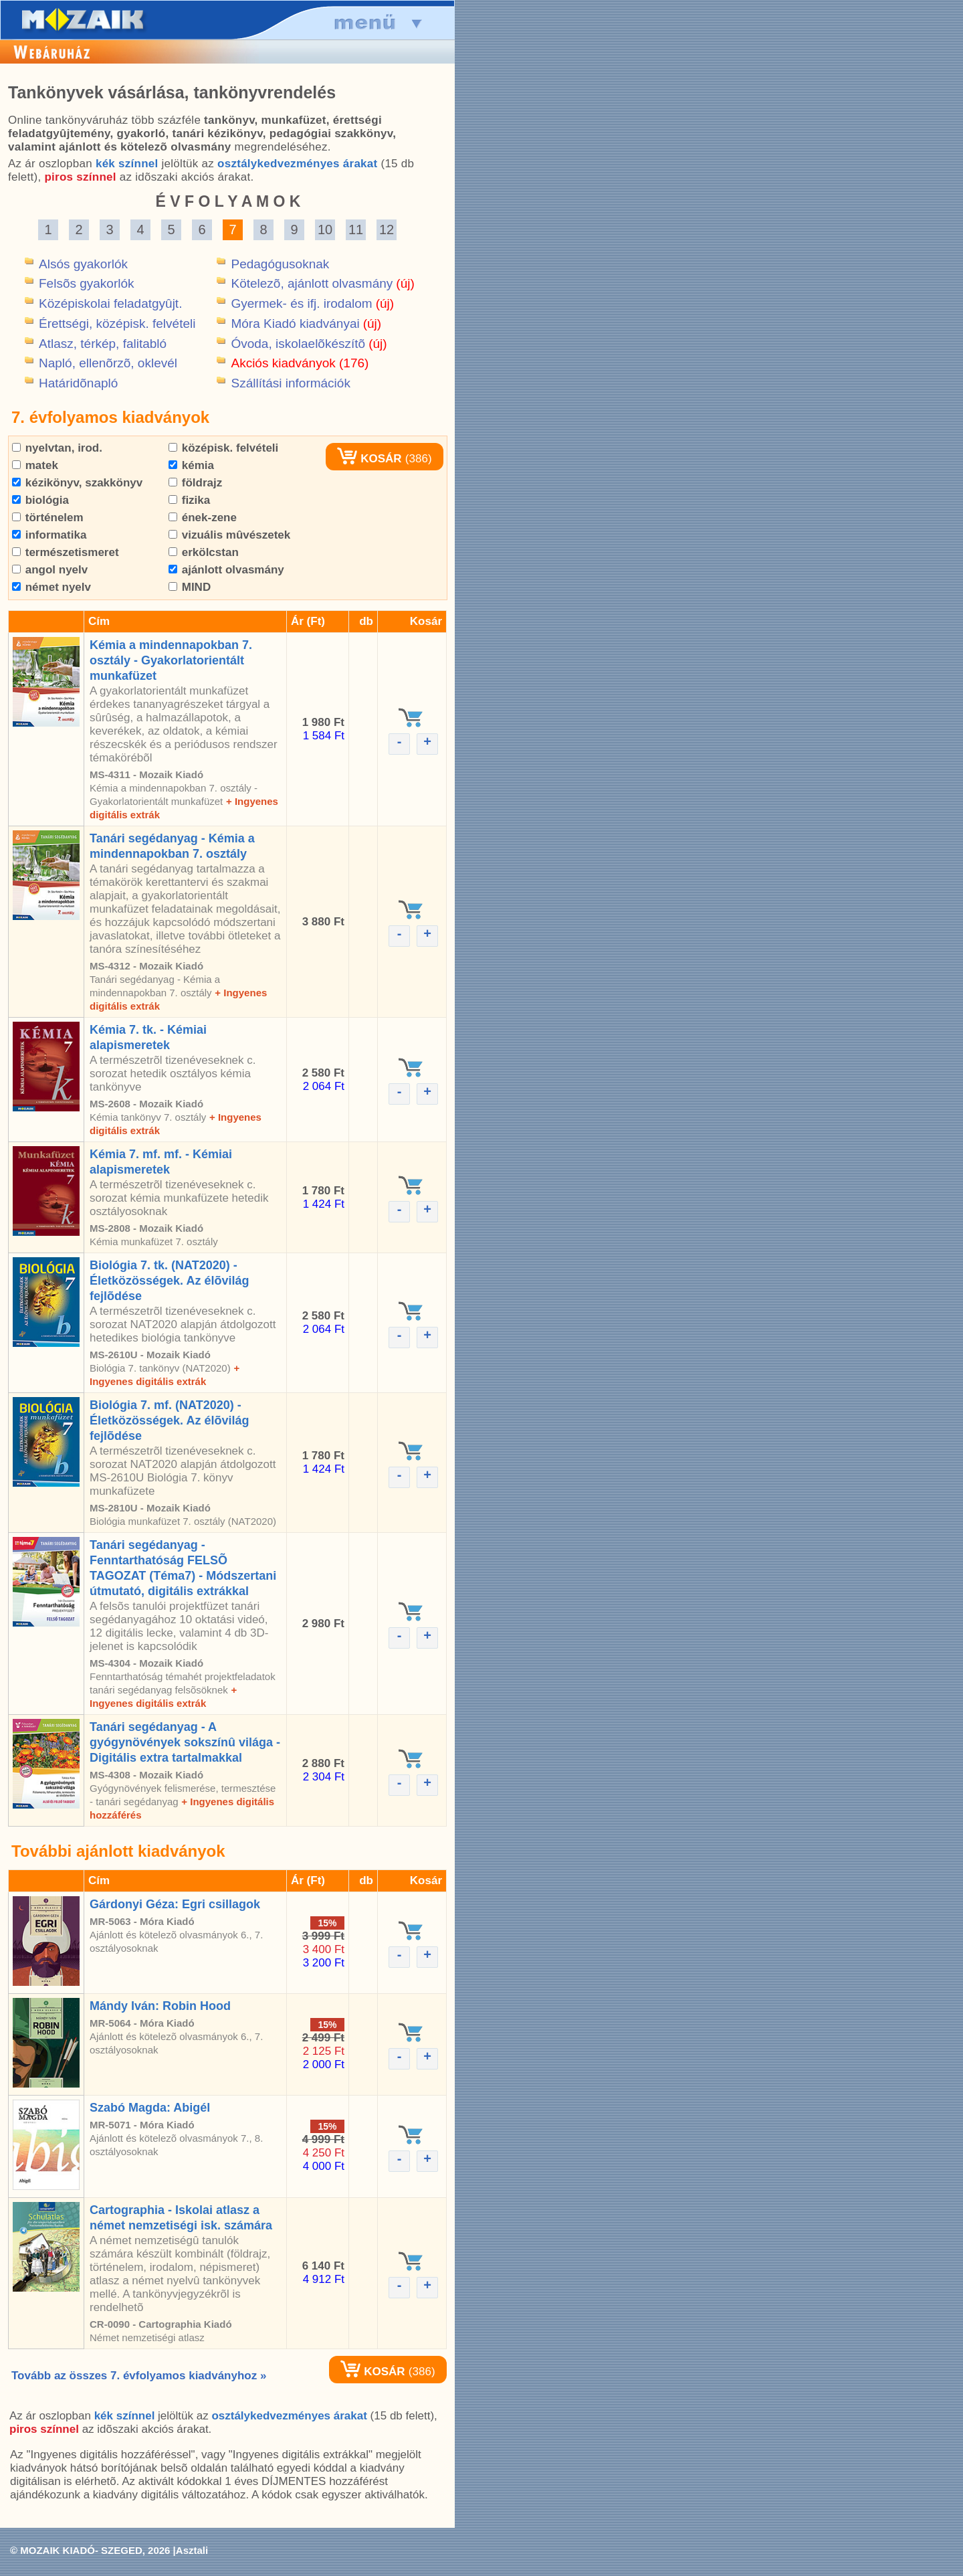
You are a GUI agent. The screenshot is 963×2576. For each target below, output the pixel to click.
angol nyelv (50, 569)
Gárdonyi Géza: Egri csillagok (175, 1904)
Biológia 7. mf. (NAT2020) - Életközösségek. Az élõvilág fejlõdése (169, 1420)
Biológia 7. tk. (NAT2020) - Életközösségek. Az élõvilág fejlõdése (169, 1281)
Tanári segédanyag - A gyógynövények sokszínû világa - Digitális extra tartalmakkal (185, 1742)
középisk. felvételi (223, 448)
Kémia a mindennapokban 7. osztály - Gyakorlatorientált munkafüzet (171, 660)
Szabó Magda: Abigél (150, 2107)
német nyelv (51, 587)
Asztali (192, 2550)
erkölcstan (204, 552)
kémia (191, 465)
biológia (40, 500)
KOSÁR (369, 458)
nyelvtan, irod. (57, 448)
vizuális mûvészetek (229, 535)
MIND (190, 587)
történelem (48, 517)
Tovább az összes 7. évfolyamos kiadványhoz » (138, 2375)
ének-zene (203, 517)
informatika (49, 535)
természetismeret (65, 552)
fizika (189, 500)
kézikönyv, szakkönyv (77, 482)
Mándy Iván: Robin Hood (160, 2006)
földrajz (195, 482)
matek (35, 465)
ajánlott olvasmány (226, 569)
